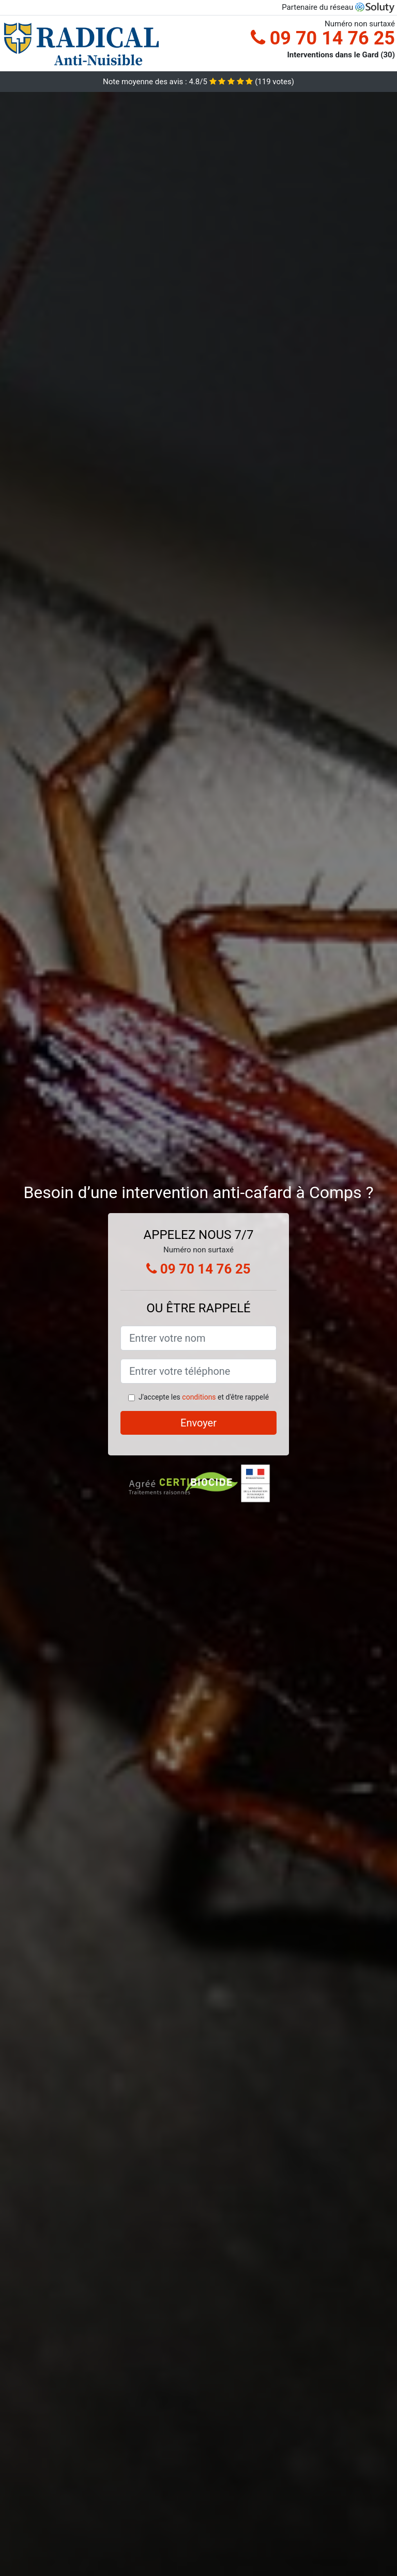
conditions (199, 1397)
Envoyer (198, 1423)
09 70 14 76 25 (323, 38)
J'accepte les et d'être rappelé (204, 1397)
